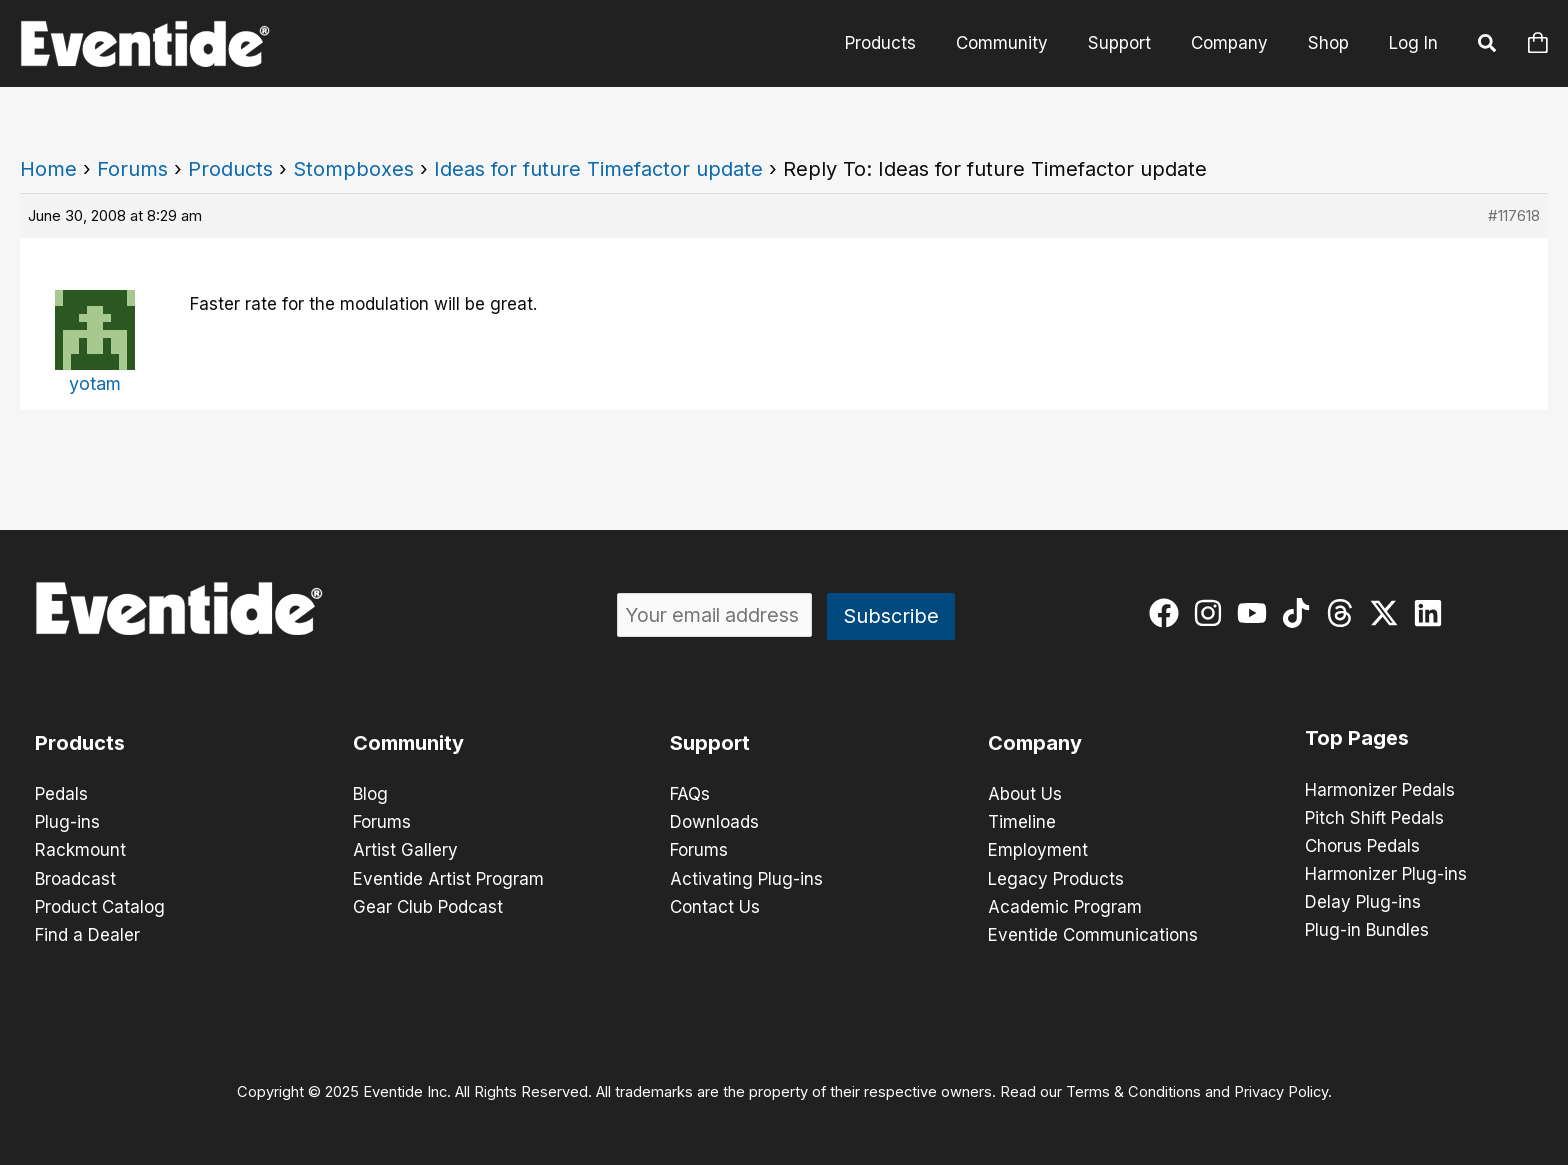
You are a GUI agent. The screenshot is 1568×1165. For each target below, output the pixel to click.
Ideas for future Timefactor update (598, 169)
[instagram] (1212, 613)
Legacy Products (1056, 878)
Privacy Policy (1281, 1091)
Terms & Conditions (1133, 1091)
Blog (370, 794)
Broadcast (75, 878)
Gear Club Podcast (428, 906)
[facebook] (1168, 613)
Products (230, 169)
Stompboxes (353, 169)
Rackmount (80, 850)
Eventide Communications (1093, 934)
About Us (1025, 794)
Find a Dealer (87, 934)
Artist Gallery (405, 850)
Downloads (714, 822)
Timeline (1022, 822)
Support (710, 743)
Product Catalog (100, 906)
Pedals (61, 794)
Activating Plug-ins (746, 878)
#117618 (1514, 215)
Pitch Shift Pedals (1374, 818)
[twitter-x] (1388, 613)
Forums (132, 169)
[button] (1488, 46)
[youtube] (1256, 613)
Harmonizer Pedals (1380, 790)
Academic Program (1065, 906)
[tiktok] (1300, 613)
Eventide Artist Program (448, 878)
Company (1035, 743)
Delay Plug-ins (1363, 902)
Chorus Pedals (1362, 846)
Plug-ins (67, 822)
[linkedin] (1432, 613)
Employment (1038, 850)
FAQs (690, 794)
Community (408, 743)
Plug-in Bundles (1367, 930)
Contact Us (715, 906)
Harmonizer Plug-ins (1386, 874)
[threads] (1344, 613)
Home (48, 169)
